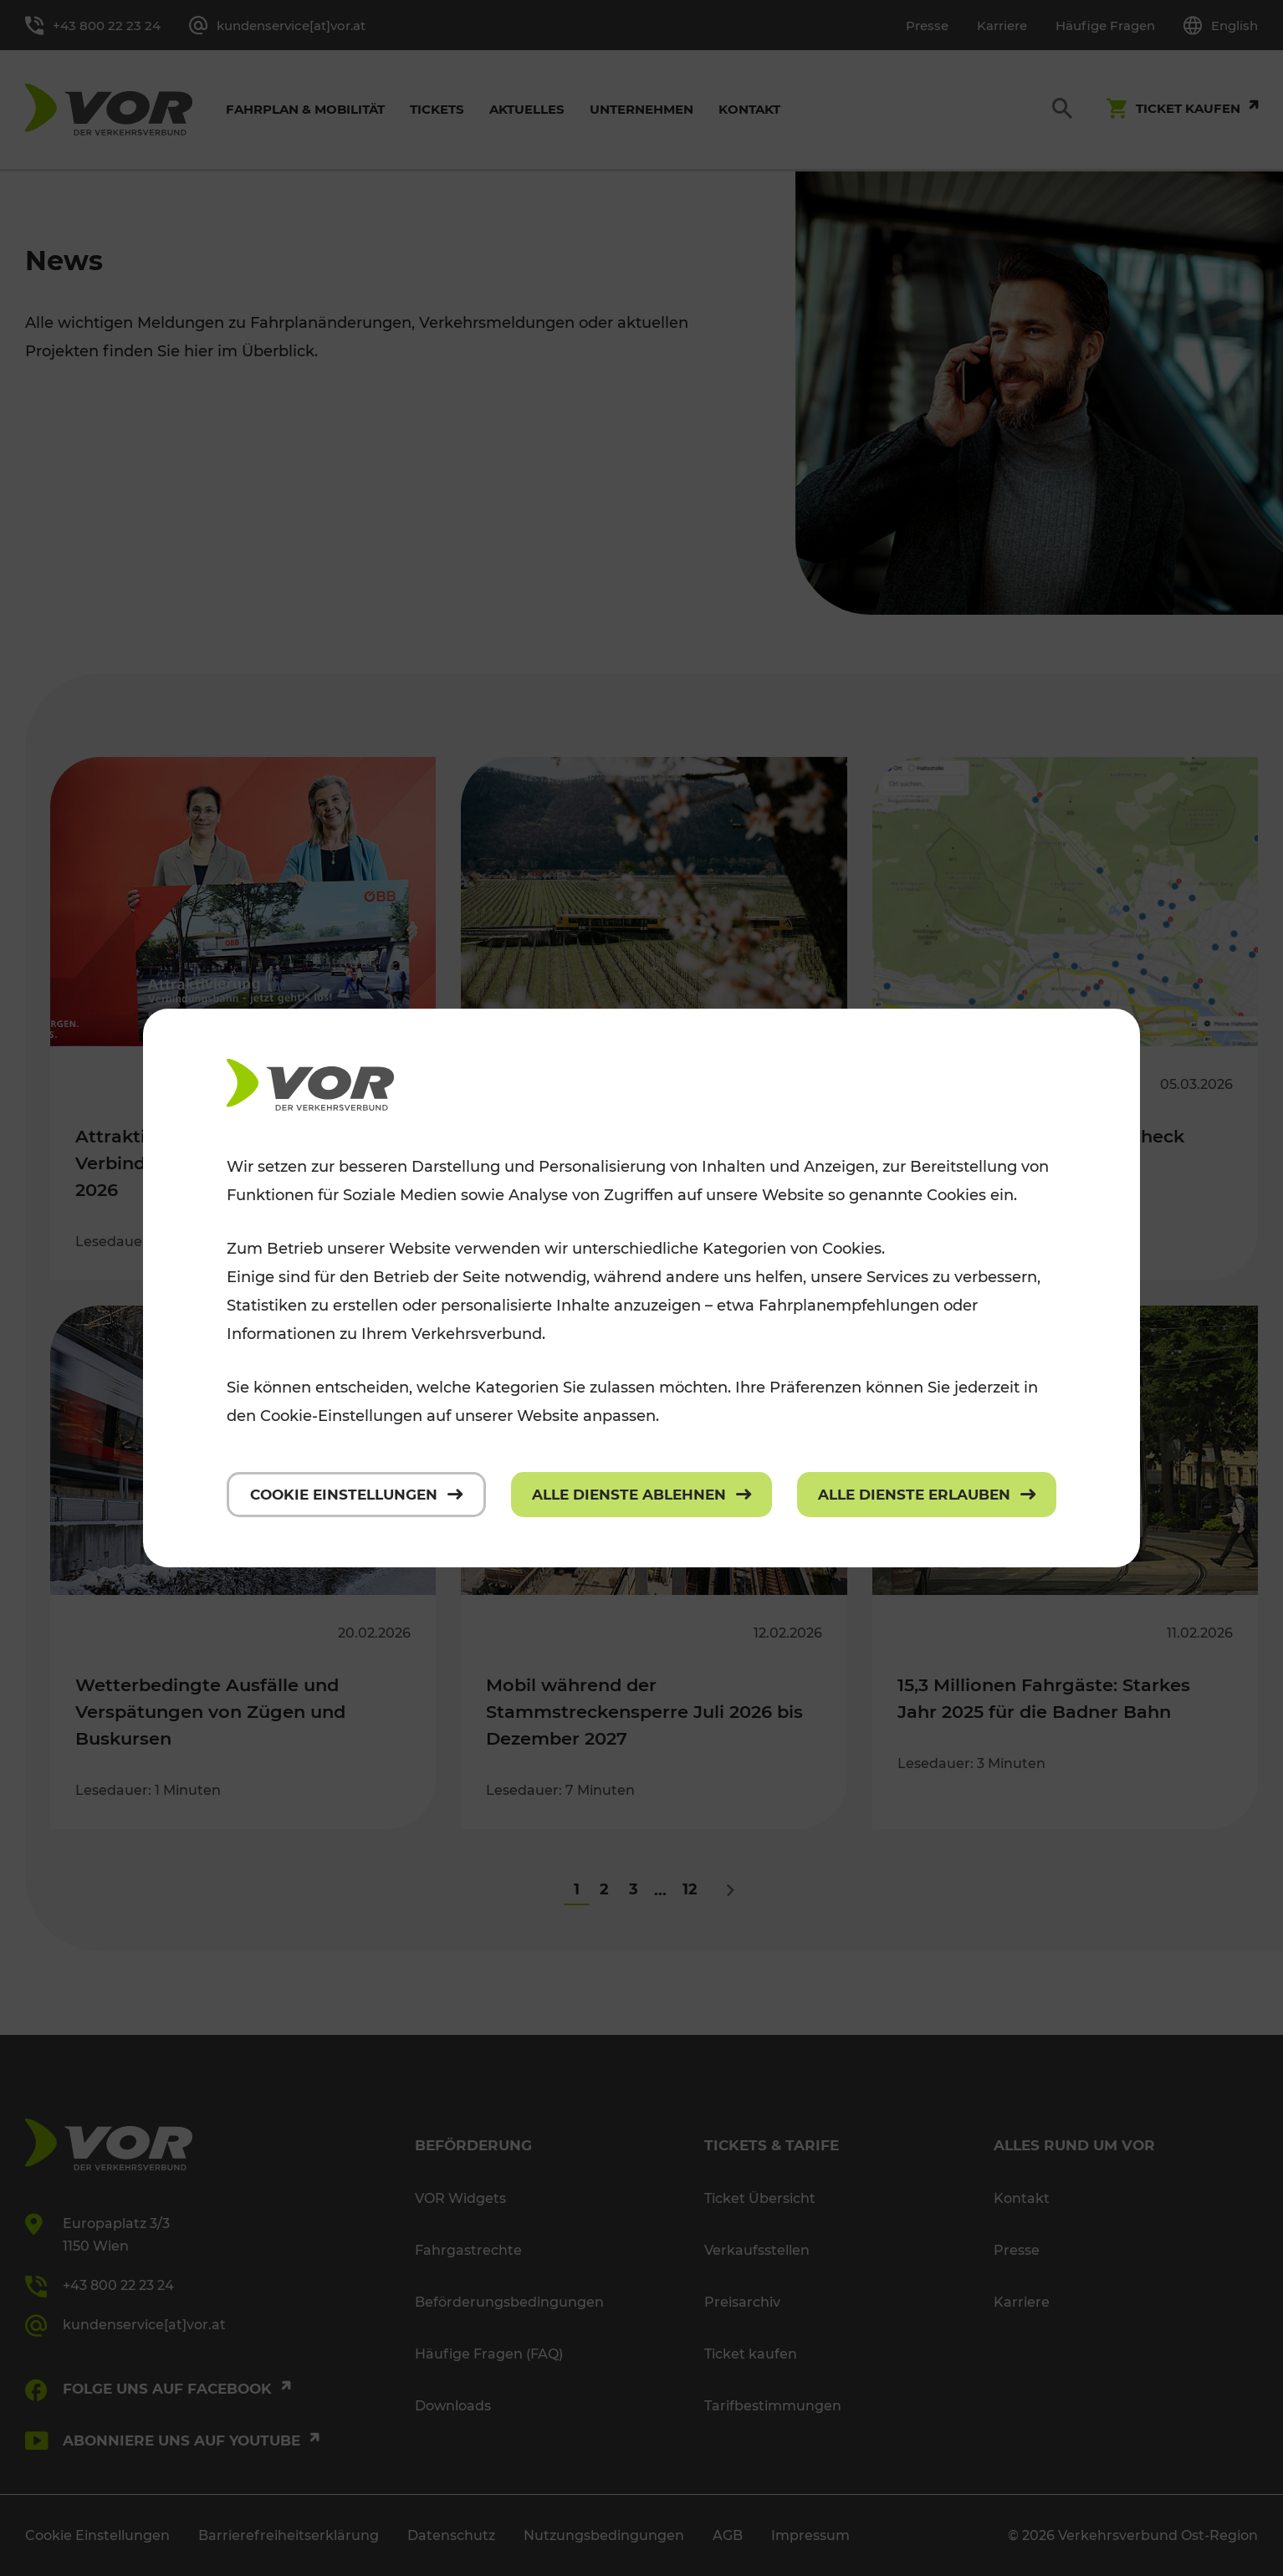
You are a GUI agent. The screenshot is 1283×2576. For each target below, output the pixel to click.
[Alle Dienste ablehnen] (641, 1494)
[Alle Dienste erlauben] (926, 1494)
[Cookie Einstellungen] (356, 1494)
